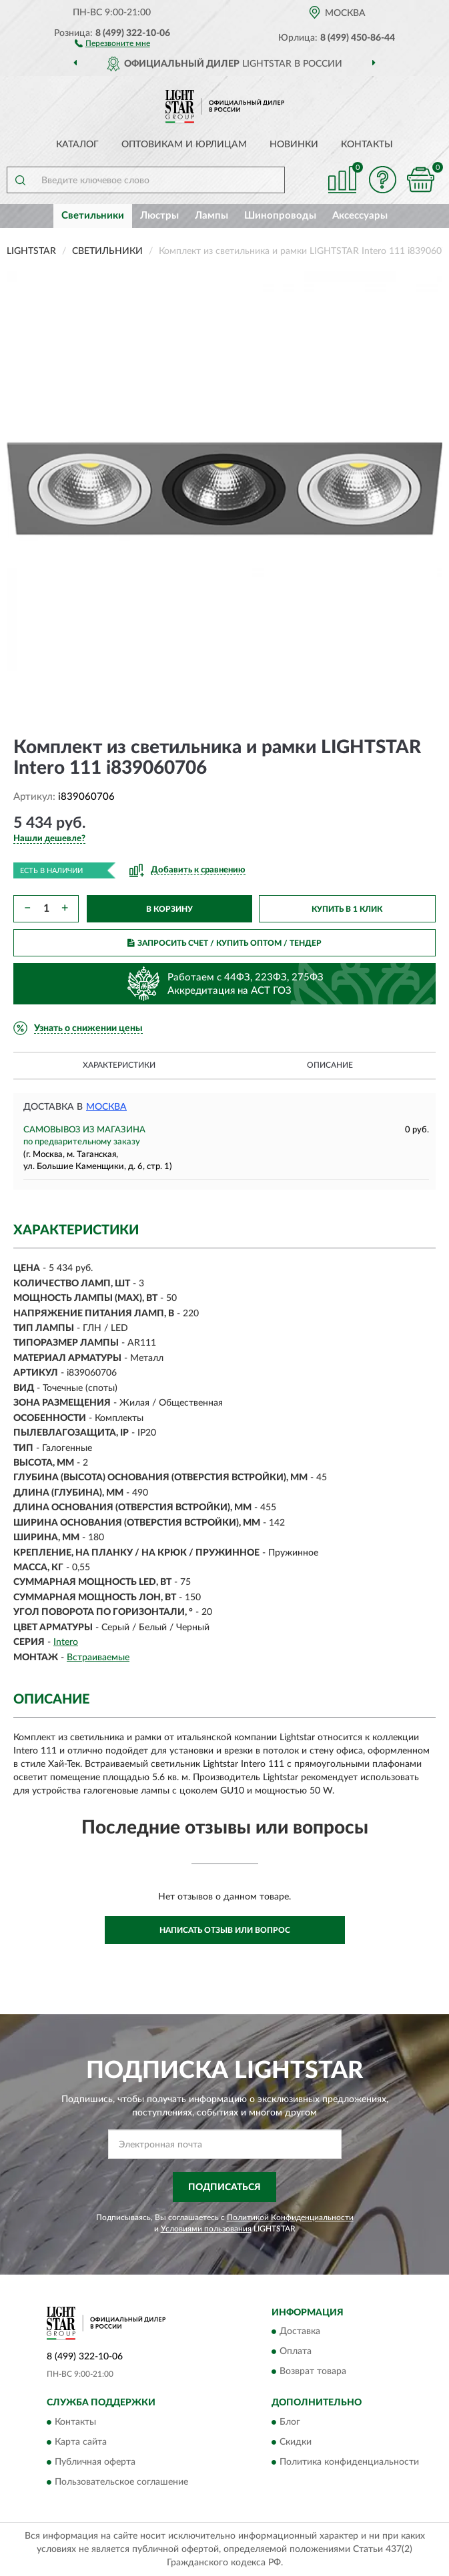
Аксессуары (360, 216)
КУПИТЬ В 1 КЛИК (347, 909)
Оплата (296, 2352)
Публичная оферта (95, 2462)
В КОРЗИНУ (169, 909)
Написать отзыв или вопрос (224, 1930)
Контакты (367, 144)
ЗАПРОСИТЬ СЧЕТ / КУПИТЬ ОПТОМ (224, 943)
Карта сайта (81, 2442)
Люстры (159, 216)
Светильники (92, 216)
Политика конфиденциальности (349, 2462)
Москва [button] (106, 1107)
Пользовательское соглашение (121, 2482)
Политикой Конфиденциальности (290, 2217)
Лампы (211, 216)
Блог (290, 2422)
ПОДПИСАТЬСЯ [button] (224, 2187)
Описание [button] (330, 1065)
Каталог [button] (77, 144)
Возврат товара (313, 2372)
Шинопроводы (280, 216)
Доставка (300, 2332)
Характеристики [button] (119, 1065)
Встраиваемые (98, 1657)
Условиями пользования (206, 2229)
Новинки (294, 144)
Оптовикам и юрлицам (184, 144)
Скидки (296, 2442)
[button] (112, 43)
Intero (65, 1642)
